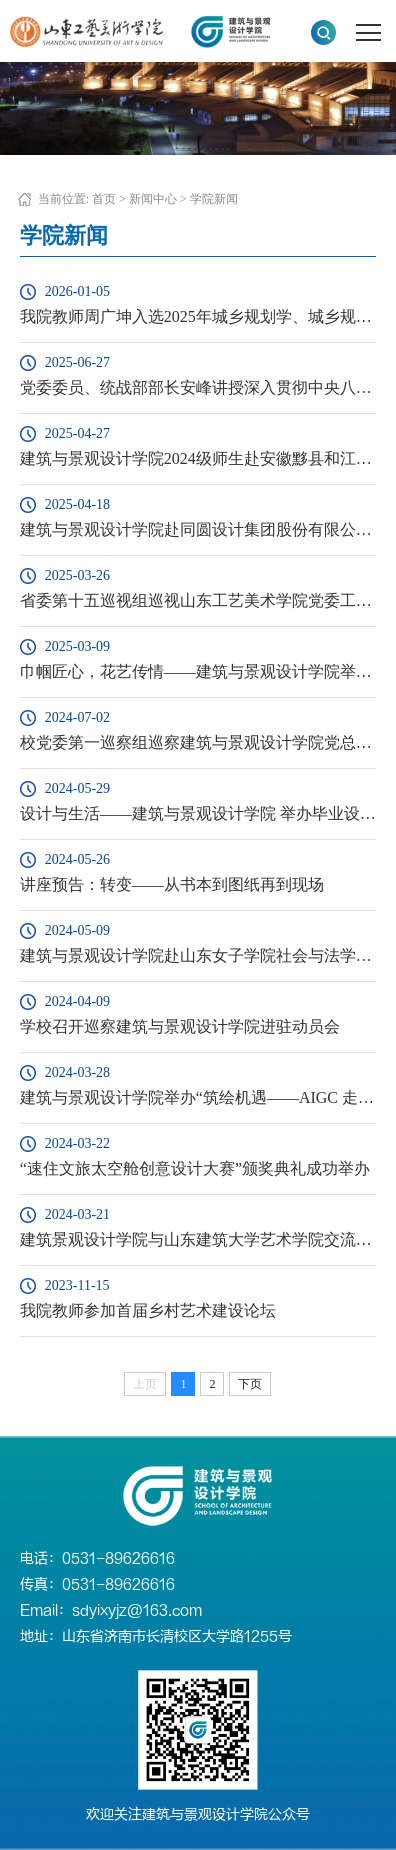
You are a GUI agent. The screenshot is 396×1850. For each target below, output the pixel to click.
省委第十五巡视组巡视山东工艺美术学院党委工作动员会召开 (198, 600)
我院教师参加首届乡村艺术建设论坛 (148, 1310)
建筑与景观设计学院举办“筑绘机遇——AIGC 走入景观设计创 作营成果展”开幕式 (198, 1097)
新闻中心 (153, 199)
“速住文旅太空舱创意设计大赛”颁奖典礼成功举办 (195, 1168)
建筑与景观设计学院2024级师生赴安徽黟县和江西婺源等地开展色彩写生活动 (198, 458)
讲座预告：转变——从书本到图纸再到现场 (172, 884)
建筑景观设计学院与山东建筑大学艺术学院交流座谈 (198, 1239)
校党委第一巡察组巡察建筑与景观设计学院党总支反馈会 (198, 742)
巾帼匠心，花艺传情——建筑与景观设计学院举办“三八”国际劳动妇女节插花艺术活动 (198, 671)
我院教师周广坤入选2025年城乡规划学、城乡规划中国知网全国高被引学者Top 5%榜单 (198, 316)
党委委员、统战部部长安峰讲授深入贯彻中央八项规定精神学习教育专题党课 (198, 387)
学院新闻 (214, 199)
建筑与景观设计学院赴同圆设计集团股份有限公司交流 (198, 529)
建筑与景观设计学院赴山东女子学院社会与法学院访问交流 (198, 955)
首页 (104, 199)
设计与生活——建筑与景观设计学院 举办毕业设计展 (198, 813)
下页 (250, 1384)
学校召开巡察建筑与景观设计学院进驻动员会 (180, 1026)
